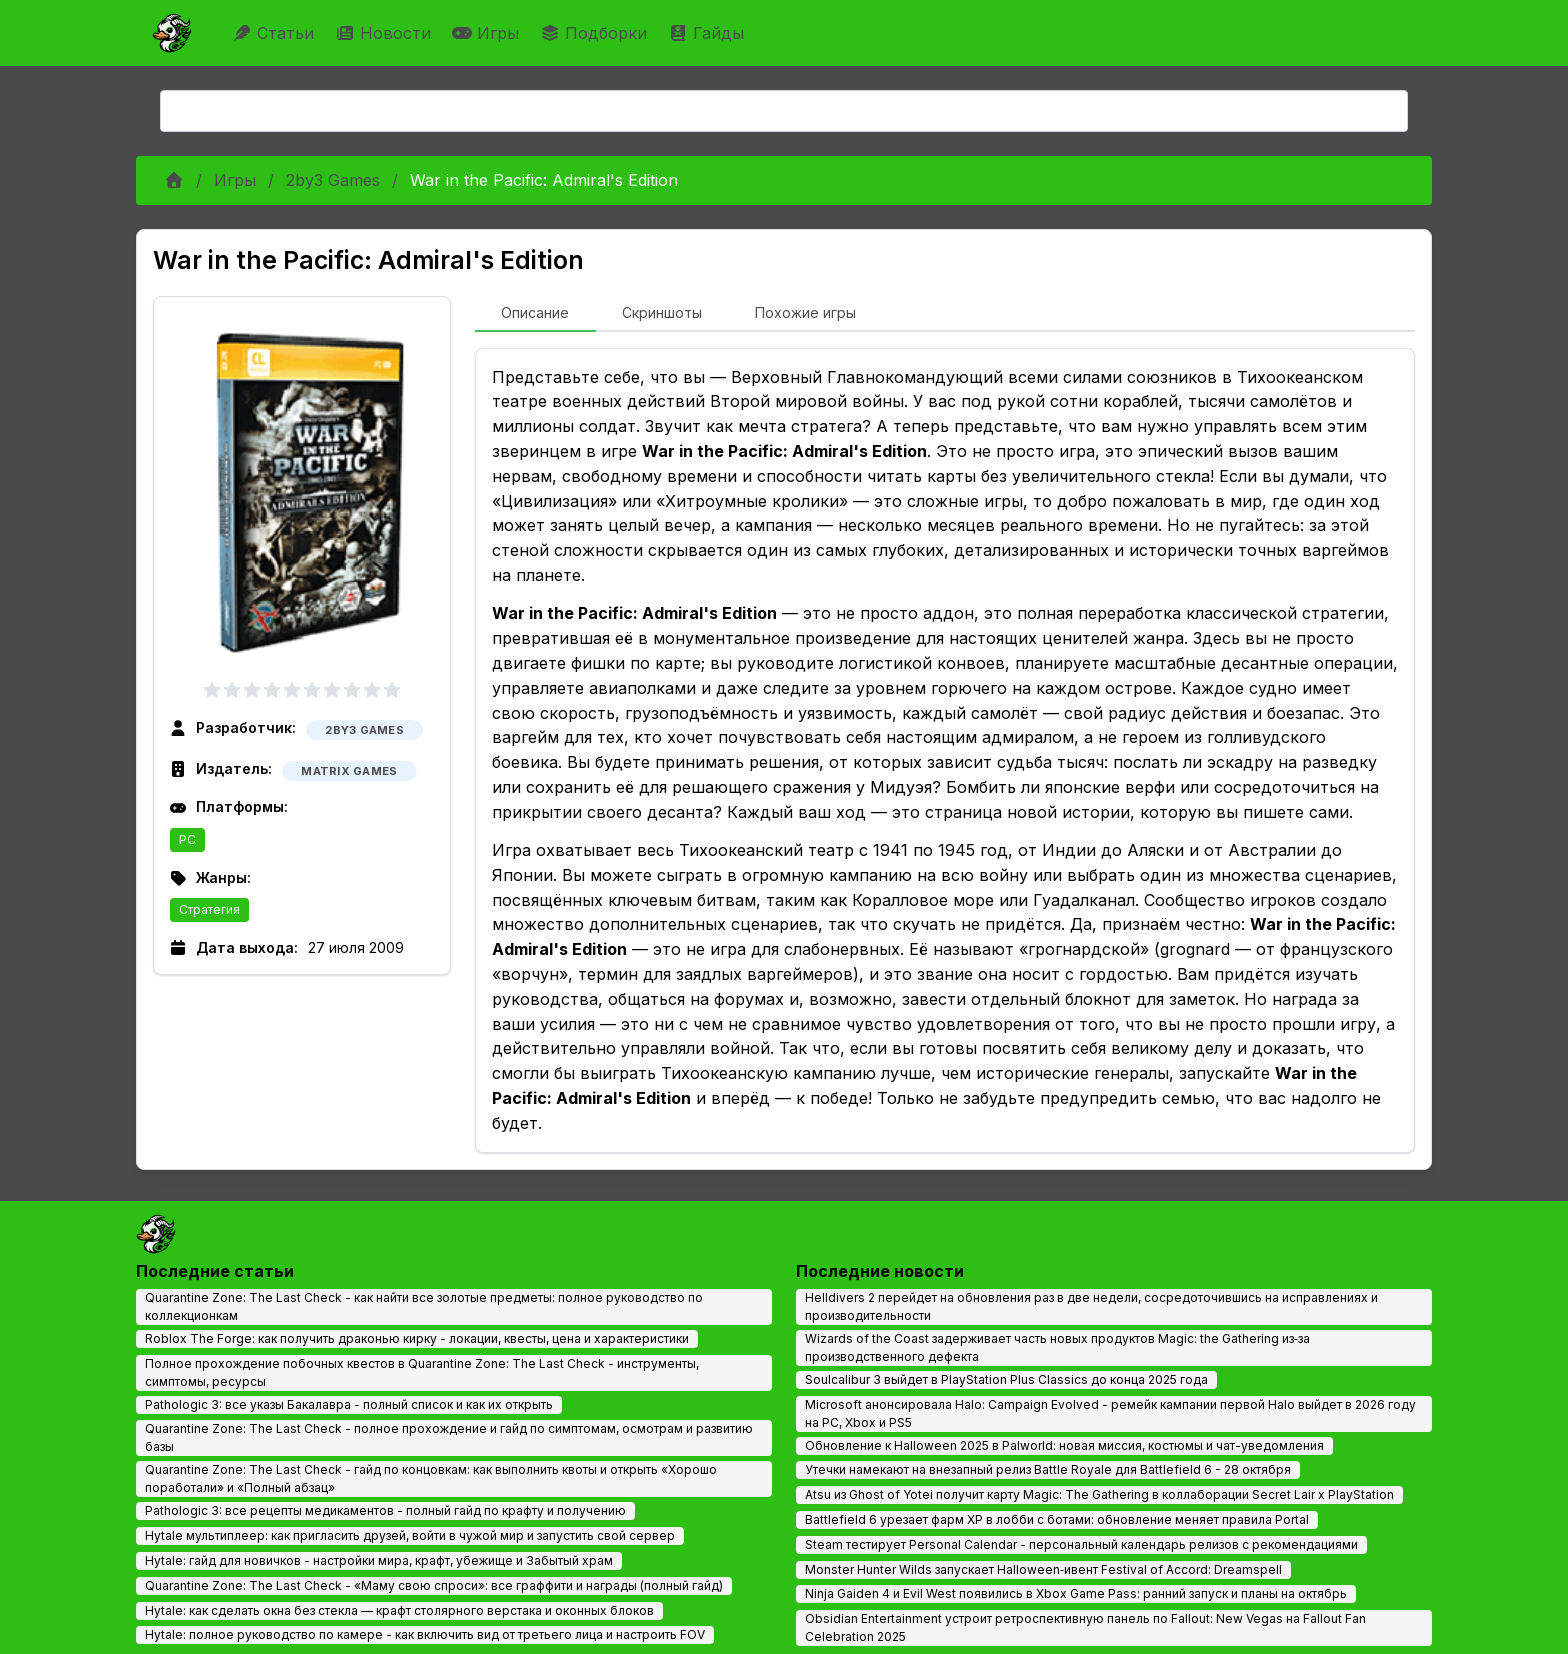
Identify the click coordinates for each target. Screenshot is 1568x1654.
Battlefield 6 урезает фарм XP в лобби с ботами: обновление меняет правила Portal (1057, 1519)
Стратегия (209, 909)
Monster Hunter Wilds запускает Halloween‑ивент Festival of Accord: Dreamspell (1043, 1569)
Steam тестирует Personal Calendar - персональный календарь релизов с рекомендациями (1081, 1544)
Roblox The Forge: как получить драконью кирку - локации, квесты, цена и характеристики (417, 1338)
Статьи (275, 33)
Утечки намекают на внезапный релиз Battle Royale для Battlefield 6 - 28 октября (1048, 1469)
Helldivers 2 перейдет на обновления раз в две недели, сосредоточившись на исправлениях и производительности (1091, 1306)
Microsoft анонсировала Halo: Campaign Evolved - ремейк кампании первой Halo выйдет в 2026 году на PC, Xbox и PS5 (1110, 1413)
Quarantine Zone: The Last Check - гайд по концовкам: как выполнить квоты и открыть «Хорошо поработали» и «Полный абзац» (431, 1478)
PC (187, 839)
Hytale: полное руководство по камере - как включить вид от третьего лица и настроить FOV (425, 1634)
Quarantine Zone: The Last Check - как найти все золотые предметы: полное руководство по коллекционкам (424, 1306)
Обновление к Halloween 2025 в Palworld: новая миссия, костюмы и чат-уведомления (1064, 1445)
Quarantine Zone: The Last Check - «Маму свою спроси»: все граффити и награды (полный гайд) (434, 1585)
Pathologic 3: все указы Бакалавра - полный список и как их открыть (349, 1404)
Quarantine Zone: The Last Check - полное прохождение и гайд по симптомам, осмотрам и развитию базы (449, 1437)
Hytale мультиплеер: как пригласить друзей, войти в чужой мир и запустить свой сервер (410, 1535)
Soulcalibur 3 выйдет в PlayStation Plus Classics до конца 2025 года (1006, 1379)
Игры (488, 33)
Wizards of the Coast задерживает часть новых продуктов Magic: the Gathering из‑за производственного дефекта (1057, 1347)
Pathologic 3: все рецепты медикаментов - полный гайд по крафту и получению (385, 1510)
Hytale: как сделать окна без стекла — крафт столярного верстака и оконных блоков (399, 1610)
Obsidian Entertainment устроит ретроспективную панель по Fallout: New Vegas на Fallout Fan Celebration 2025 (1085, 1627)
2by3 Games (333, 180)
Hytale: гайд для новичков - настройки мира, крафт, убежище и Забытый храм (379, 1560)
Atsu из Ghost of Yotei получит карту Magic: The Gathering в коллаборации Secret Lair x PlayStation (1099, 1494)
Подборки (596, 33)
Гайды (708, 33)
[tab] (535, 314)
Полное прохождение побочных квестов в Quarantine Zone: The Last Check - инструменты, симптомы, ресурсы (422, 1372)
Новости (385, 33)
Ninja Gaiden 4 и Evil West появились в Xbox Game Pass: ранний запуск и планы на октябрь (1076, 1593)
